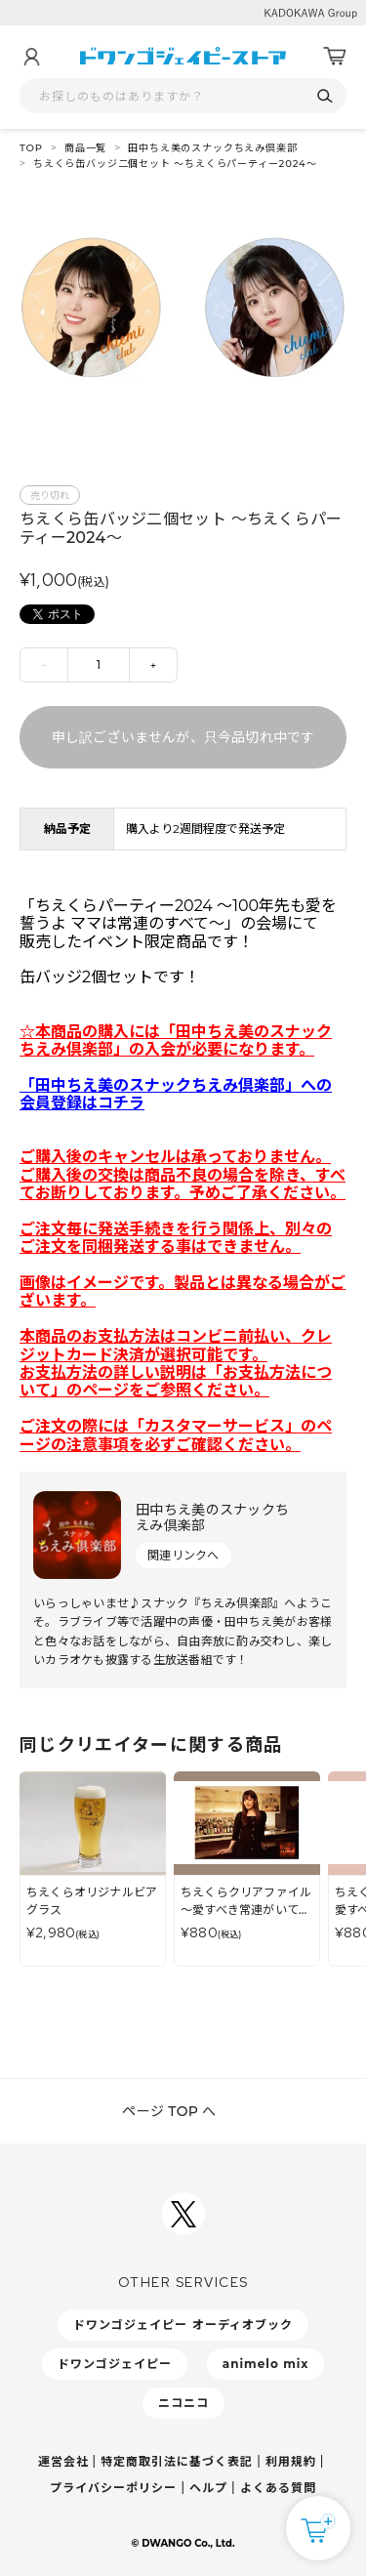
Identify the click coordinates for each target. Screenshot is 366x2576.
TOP (31, 148)
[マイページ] (31, 56)
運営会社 (63, 2461)
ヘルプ (208, 2487)
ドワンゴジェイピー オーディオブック (182, 2324)
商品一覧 (85, 148)
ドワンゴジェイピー (115, 2363)
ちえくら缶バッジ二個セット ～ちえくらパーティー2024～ (174, 163)
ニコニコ (183, 2402)
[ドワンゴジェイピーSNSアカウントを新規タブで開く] (183, 2213)
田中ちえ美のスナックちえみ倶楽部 (212, 148)
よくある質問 (278, 2487)
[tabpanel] (183, 313)
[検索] (324, 96)
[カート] (334, 56)
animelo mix (266, 2363)
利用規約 (290, 2461)
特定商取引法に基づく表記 (177, 2461)
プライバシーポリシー (113, 2487)
